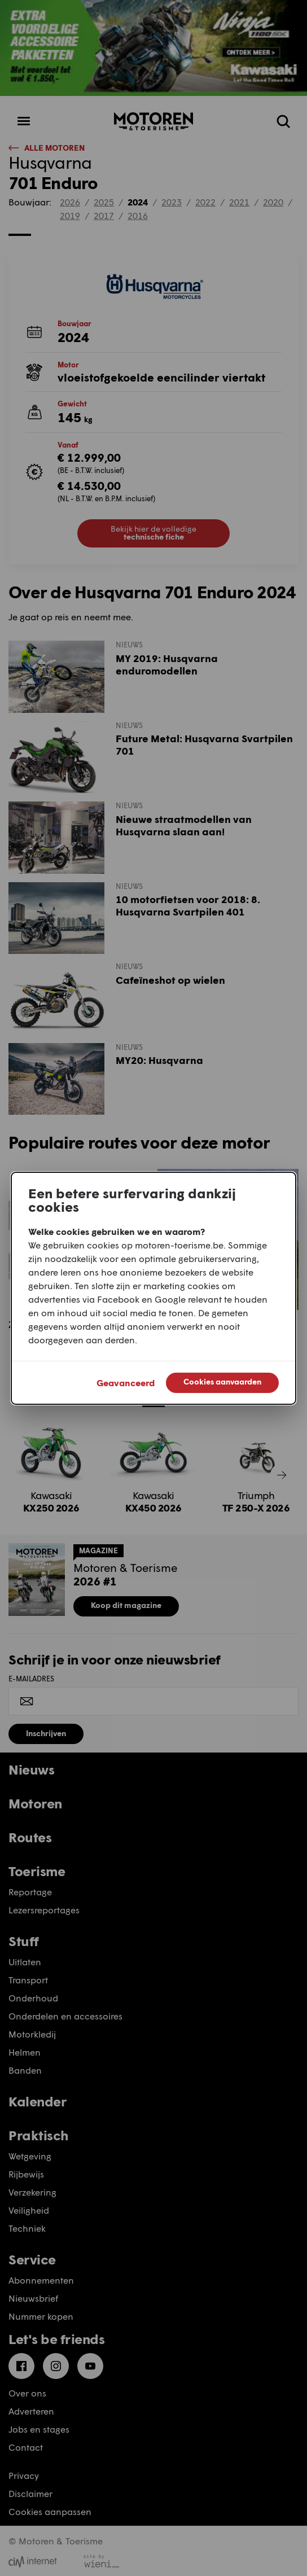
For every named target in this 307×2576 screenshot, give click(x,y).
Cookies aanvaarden (222, 1381)
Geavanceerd (126, 1382)
